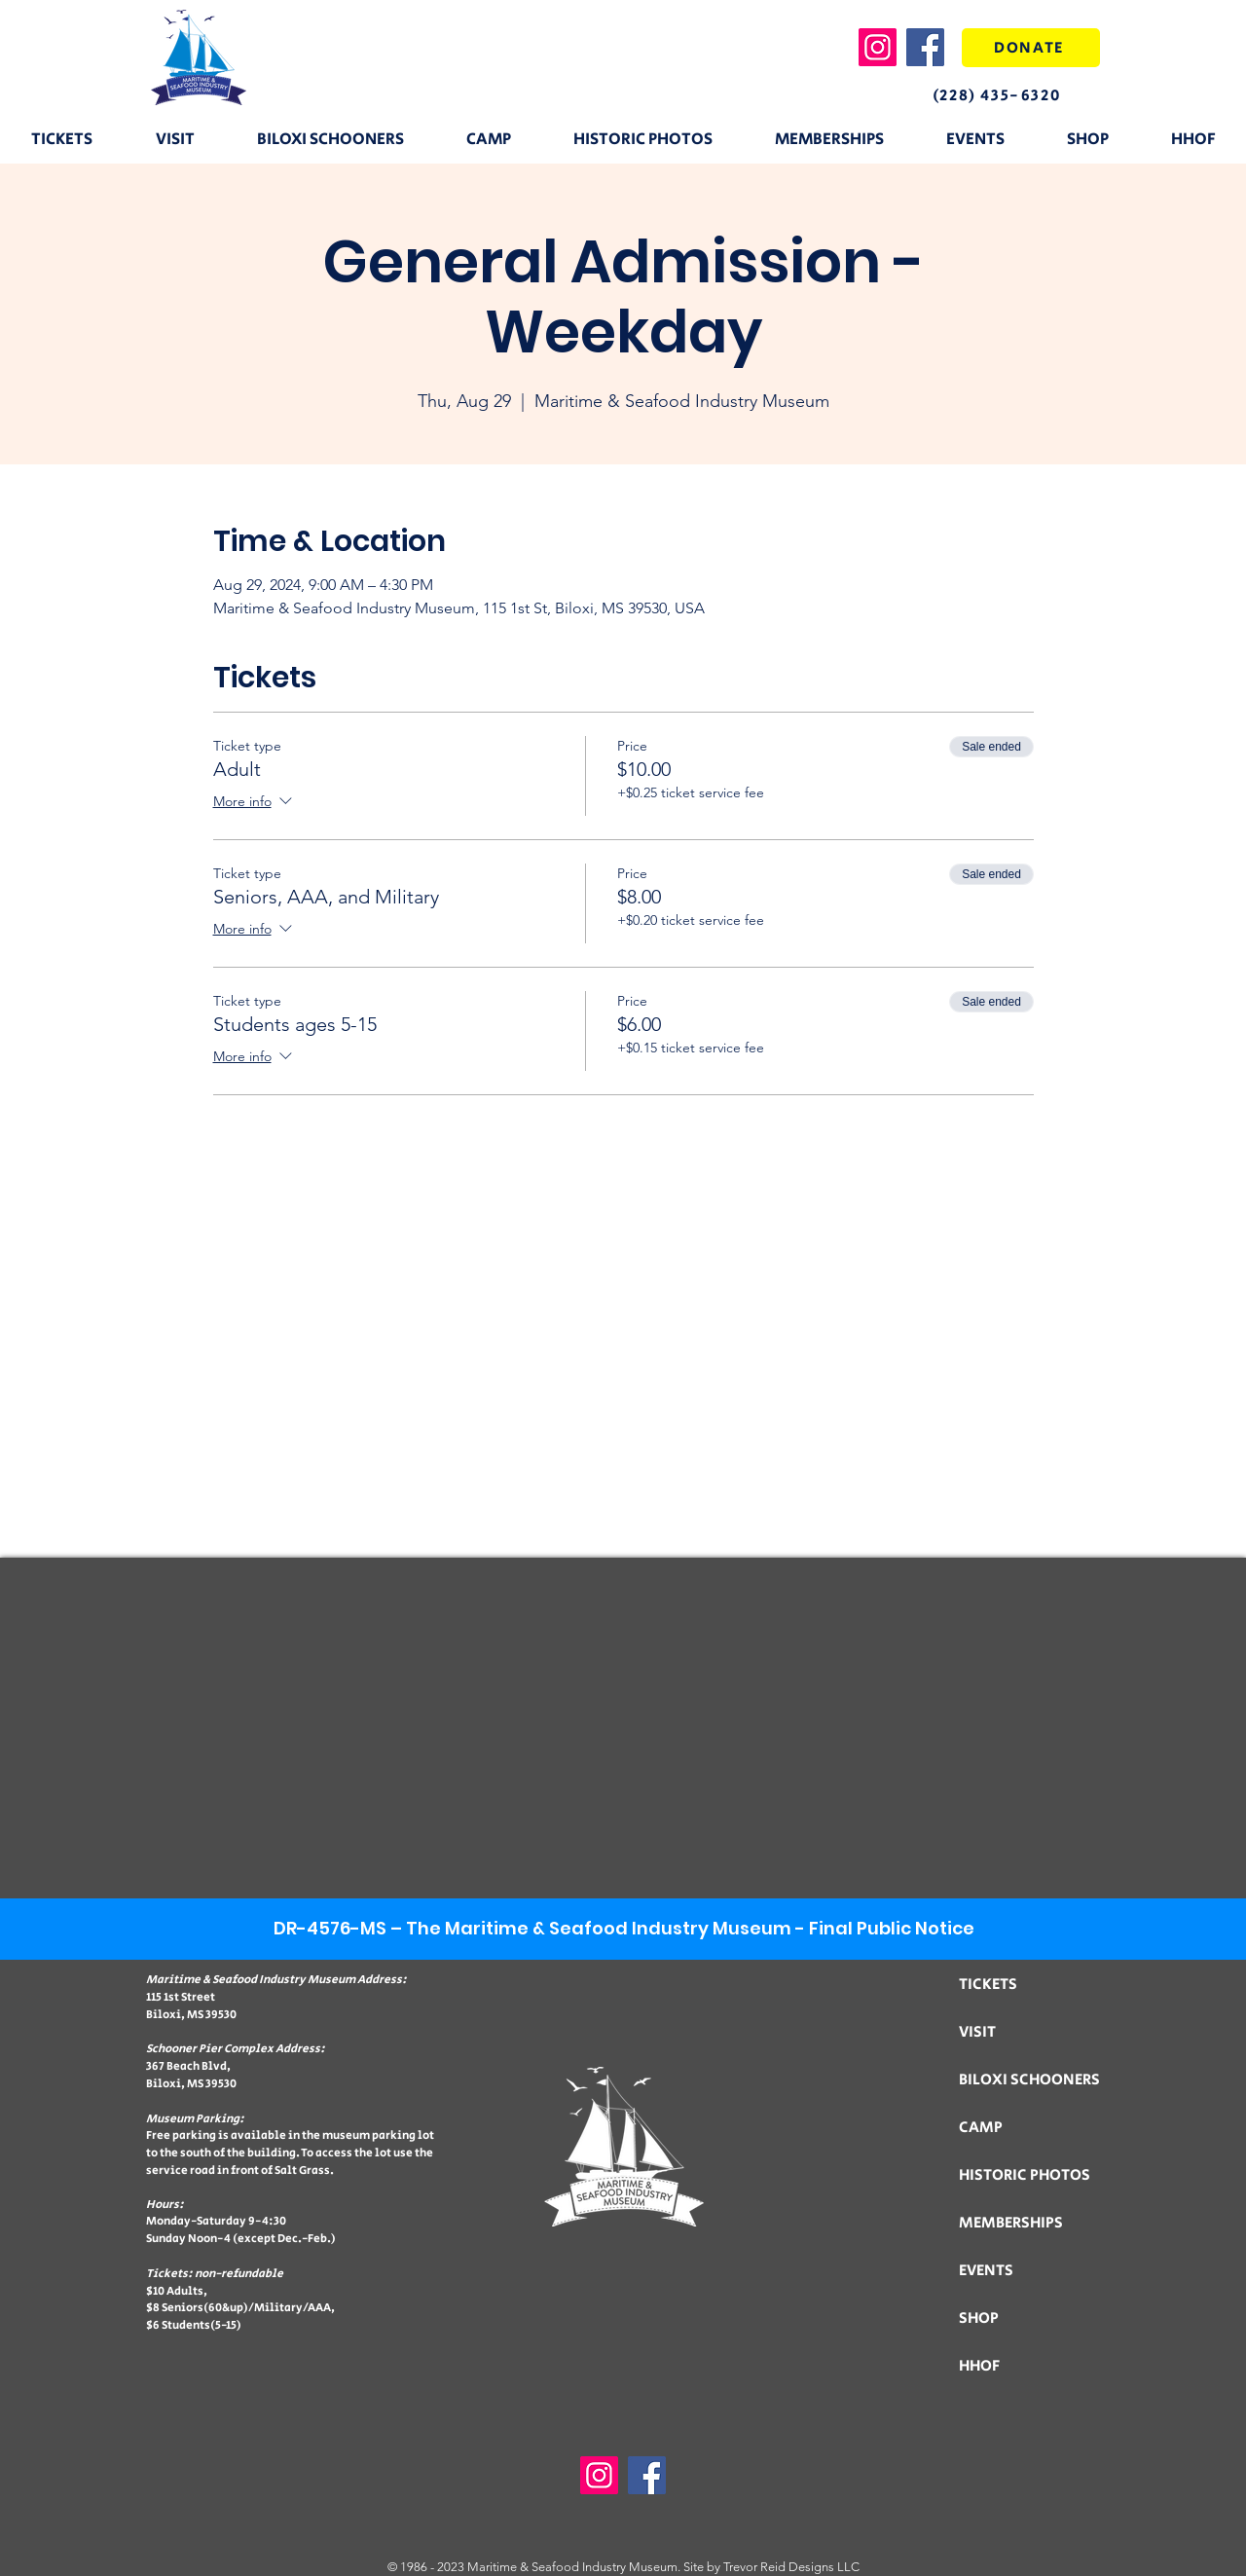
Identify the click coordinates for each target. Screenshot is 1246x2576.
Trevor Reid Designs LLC (791, 2566)
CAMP (981, 2127)
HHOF (979, 2366)
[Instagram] (878, 47)
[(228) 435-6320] (1013, 95)
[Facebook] (925, 47)
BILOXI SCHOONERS (1029, 2080)
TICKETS (988, 1984)
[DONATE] (1031, 47)
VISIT (977, 2032)
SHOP (979, 2318)
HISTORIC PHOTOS (1024, 2175)
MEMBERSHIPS (1011, 2223)
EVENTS (986, 2271)
